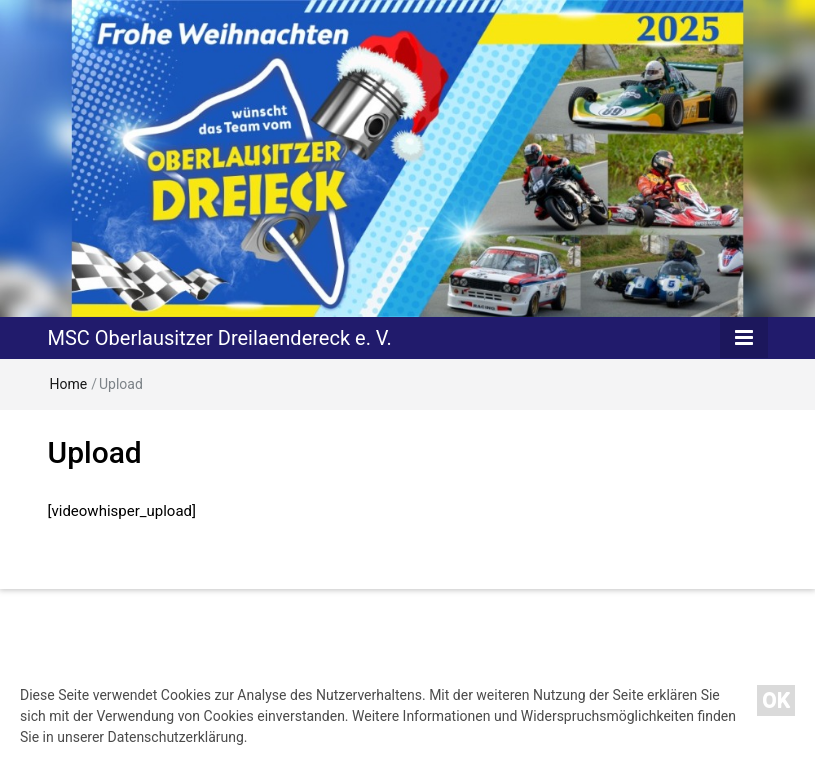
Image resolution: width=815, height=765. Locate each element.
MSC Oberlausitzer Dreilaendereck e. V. (220, 338)
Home (69, 384)
